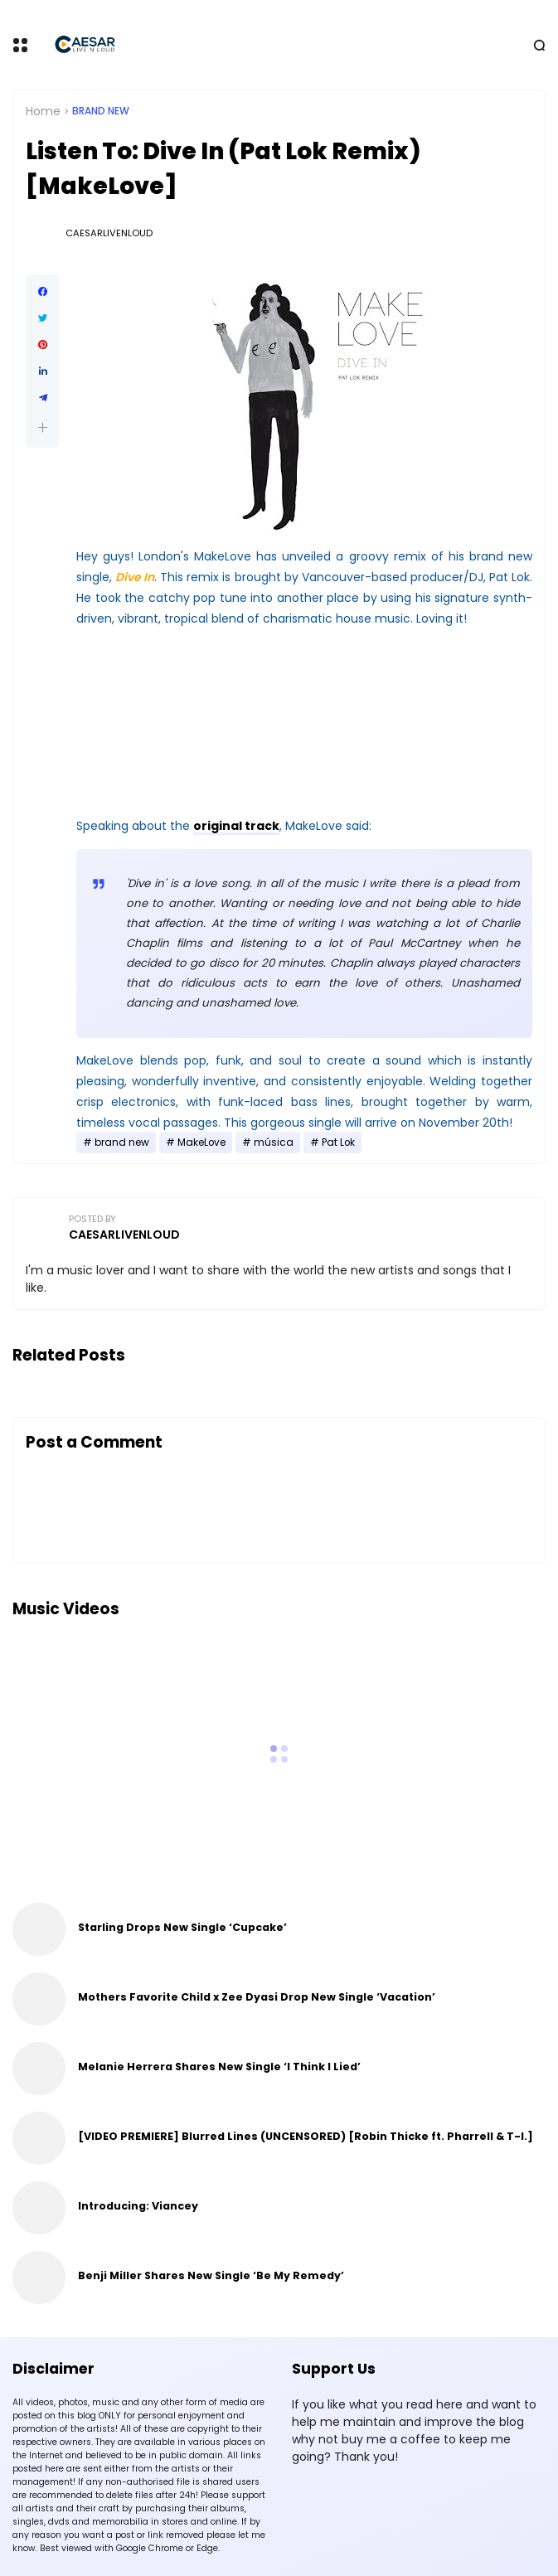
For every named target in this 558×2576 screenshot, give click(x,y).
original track (236, 825)
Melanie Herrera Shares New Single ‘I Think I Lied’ (219, 2066)
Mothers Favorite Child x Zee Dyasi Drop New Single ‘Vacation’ (256, 1997)
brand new (100, 111)
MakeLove (201, 1142)
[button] (42, 427)
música (274, 1142)
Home (43, 111)
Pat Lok (338, 1142)
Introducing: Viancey (138, 2206)
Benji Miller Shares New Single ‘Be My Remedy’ (211, 2275)
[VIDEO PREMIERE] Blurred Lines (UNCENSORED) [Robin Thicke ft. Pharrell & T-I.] (305, 2136)
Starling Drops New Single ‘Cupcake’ (182, 1927)
